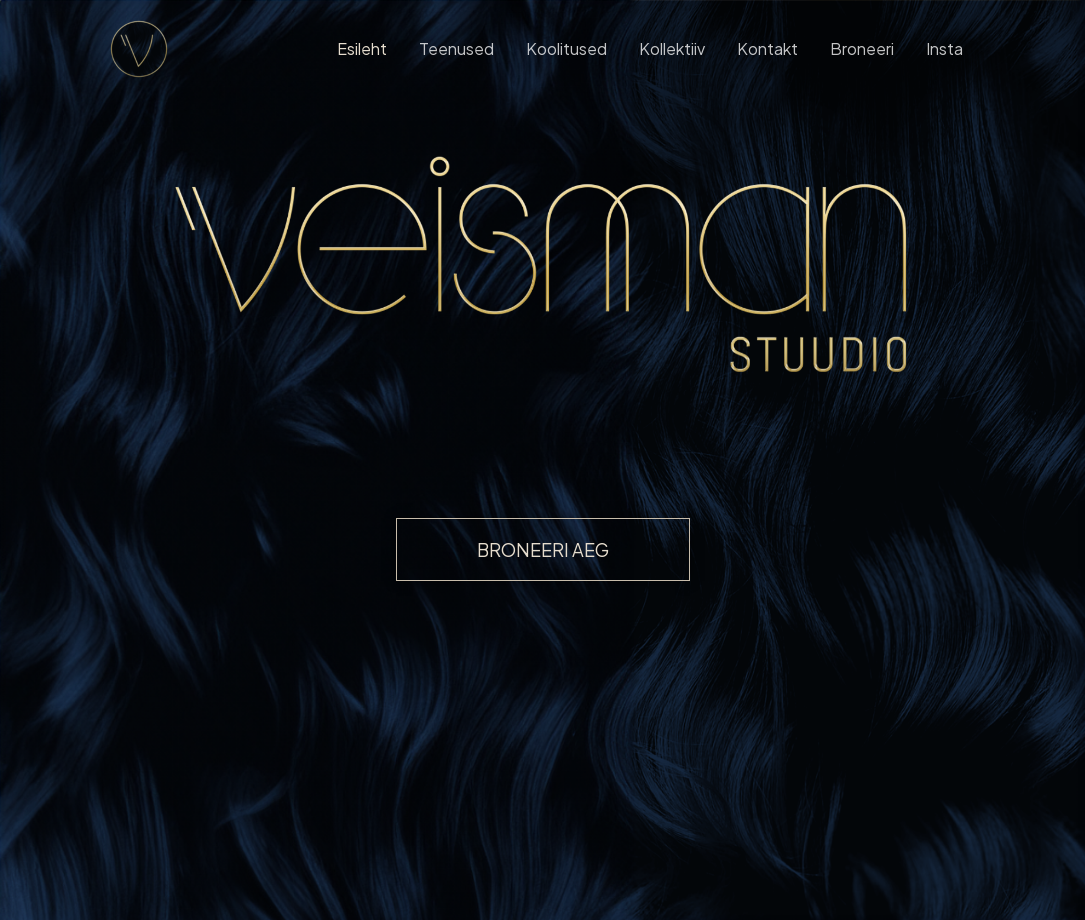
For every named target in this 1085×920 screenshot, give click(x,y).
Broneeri (862, 48)
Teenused (456, 48)
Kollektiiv (672, 48)
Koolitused (566, 48)
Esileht (362, 48)
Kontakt (767, 48)
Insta (944, 48)
